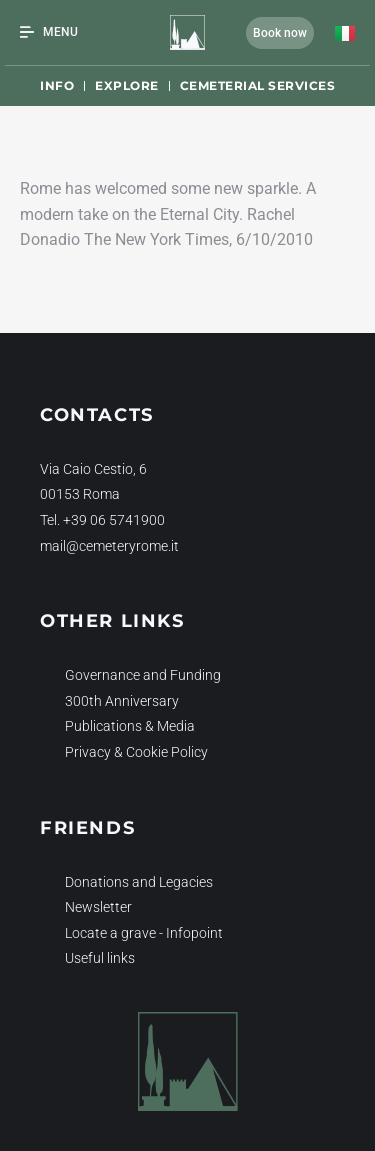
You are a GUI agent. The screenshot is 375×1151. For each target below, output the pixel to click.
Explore (127, 85)
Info (57, 85)
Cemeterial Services (258, 85)
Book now (280, 33)
